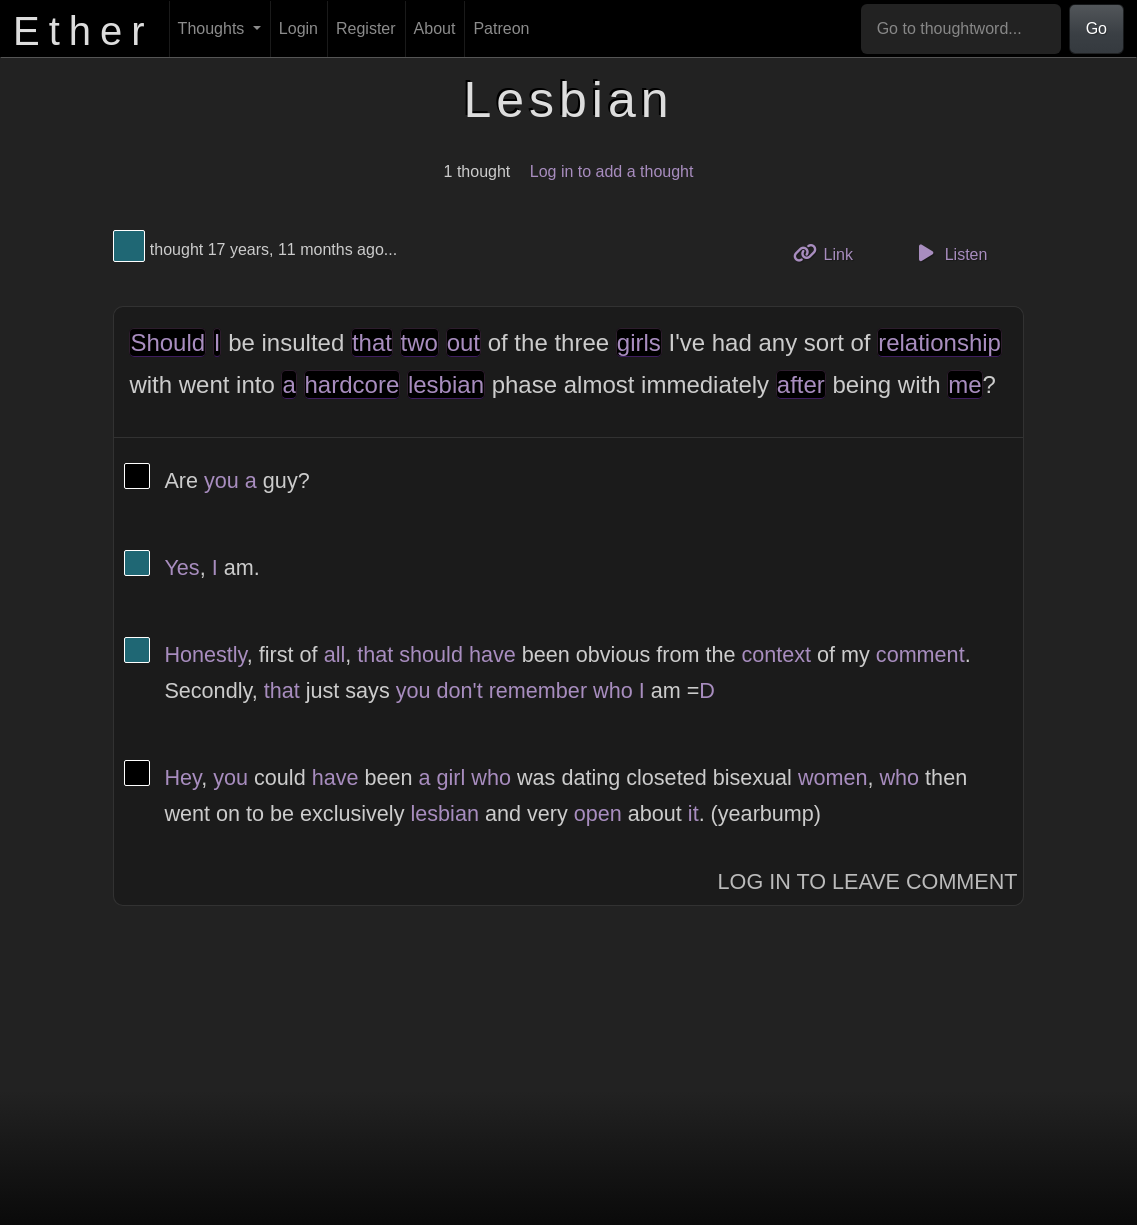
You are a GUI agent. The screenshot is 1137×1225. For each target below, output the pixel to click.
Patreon (501, 28)
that (372, 342)
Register (366, 28)
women (833, 777)
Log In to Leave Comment (868, 881)
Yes (181, 567)
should (431, 654)
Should (167, 342)
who (613, 690)
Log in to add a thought (612, 171)
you (221, 480)
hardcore (352, 384)
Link (830, 252)
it (693, 813)
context (776, 654)
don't (460, 690)
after (801, 384)
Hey (182, 777)
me (964, 384)
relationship (939, 342)
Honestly (205, 654)
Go (1096, 28)
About (435, 28)
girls (639, 342)
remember (538, 690)
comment (920, 654)
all (335, 654)
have (492, 654)
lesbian (446, 384)
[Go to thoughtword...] (961, 29)
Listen (949, 253)
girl (451, 777)
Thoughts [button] (213, 28)
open (598, 813)
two (419, 342)
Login (298, 28)
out (463, 342)
